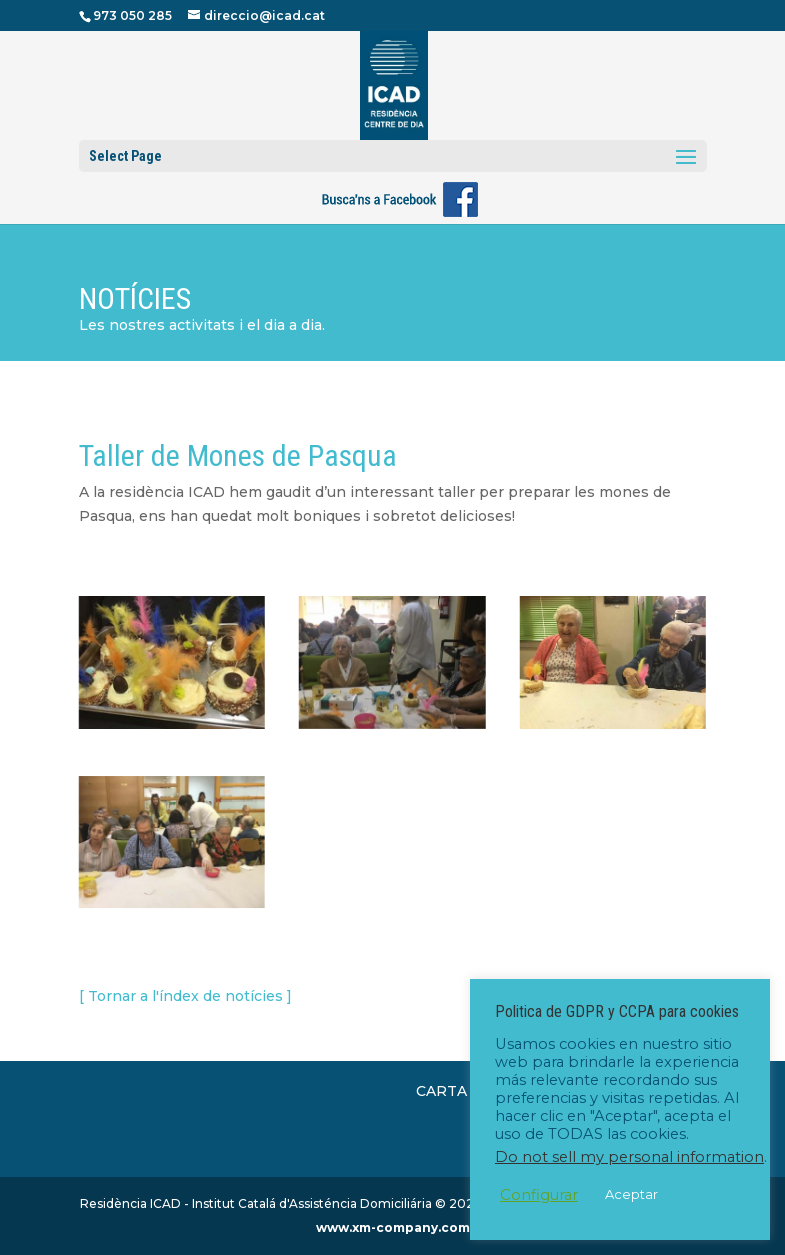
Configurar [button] (539, 1195)
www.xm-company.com (393, 1227)
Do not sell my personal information (629, 1157)
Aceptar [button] (631, 1194)
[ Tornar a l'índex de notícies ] (185, 996)
